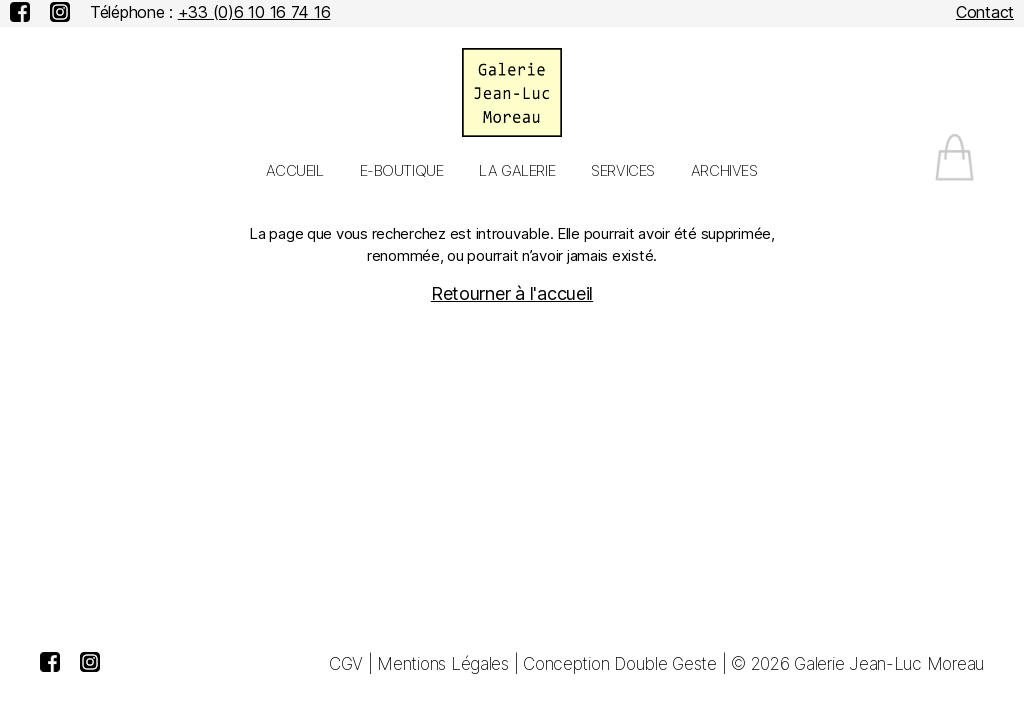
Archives (724, 171)
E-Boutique (402, 171)
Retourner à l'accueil (512, 293)
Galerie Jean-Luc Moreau (889, 664)
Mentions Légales (443, 664)
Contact (985, 12)
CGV (346, 664)
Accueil (294, 171)
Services (623, 171)
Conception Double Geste (620, 664)
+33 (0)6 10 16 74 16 (254, 12)
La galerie (517, 171)
